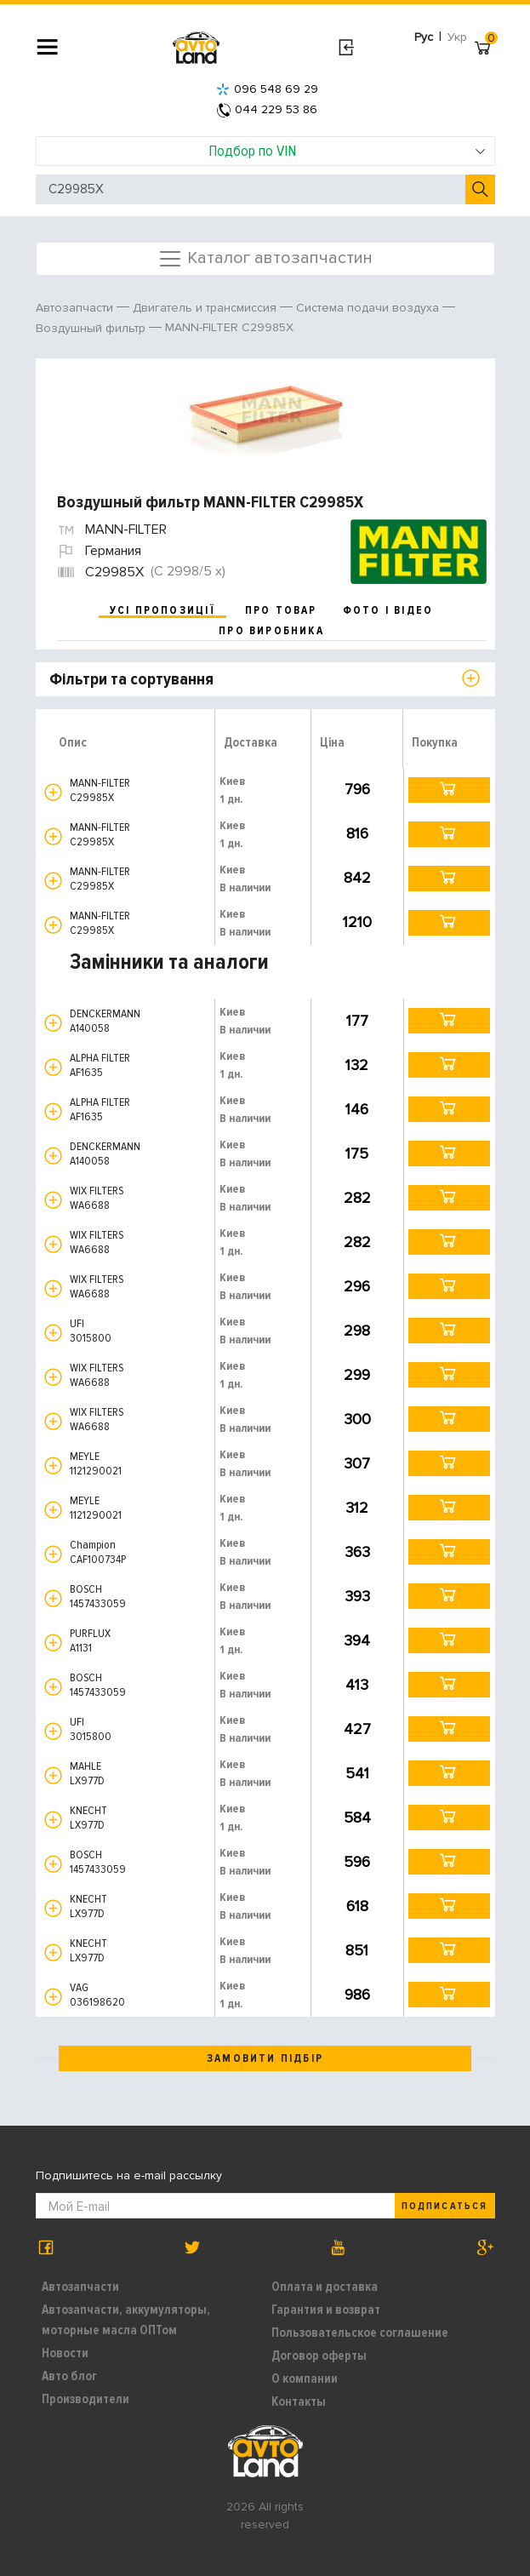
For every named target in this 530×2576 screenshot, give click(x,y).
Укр (457, 37)
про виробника (271, 631)
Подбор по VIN (347, 150)
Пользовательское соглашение (359, 2332)
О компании (304, 2378)
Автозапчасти (80, 2286)
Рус (423, 37)
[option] (267, 417)
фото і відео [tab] (388, 610)
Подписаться (444, 2206)
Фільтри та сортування (131, 679)
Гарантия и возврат (325, 2309)
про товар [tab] (281, 610)
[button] (53, 792)
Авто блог (69, 2376)
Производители (85, 2399)
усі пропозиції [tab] (162, 610)
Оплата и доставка (324, 2286)
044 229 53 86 (267, 109)
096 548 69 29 (267, 89)
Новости (65, 2353)
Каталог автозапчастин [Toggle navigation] (265, 259)
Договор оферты (319, 2355)
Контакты (298, 2401)
